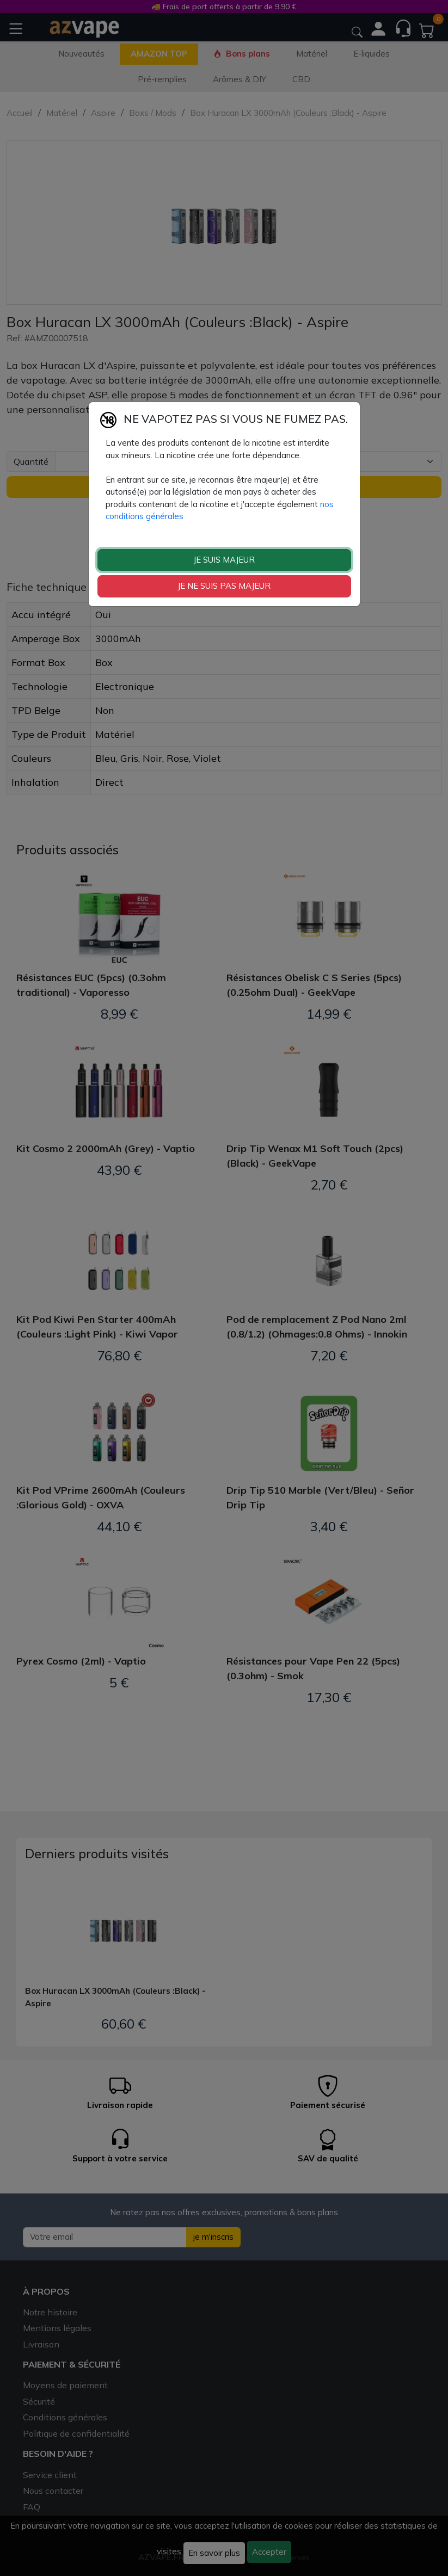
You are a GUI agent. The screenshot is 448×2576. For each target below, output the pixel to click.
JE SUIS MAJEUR (224, 559)
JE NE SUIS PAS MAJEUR (224, 586)
